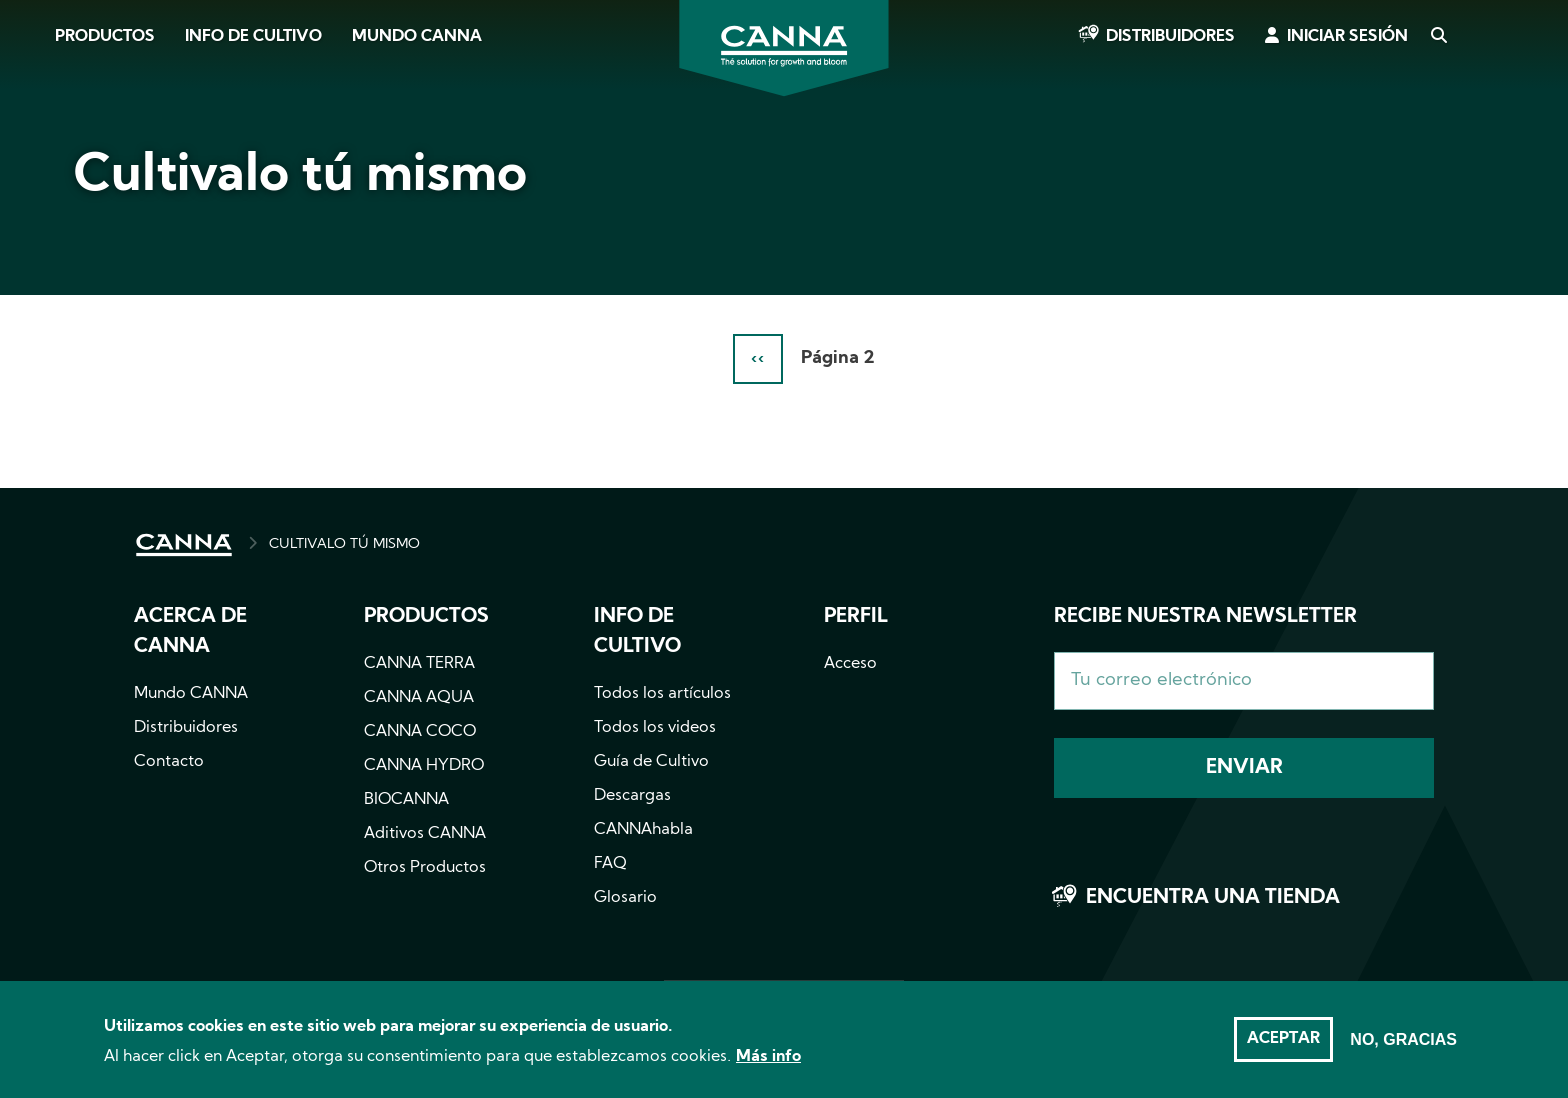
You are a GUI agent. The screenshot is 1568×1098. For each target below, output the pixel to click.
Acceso (850, 664)
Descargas (632, 796)
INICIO (184, 545)
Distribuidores (1170, 37)
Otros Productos (425, 868)
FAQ (610, 864)
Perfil (856, 617)
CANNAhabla (643, 830)
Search (1438, 37)
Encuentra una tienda (1213, 898)
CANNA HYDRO (424, 766)
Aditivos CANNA (425, 834)
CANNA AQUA (419, 698)
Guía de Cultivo (651, 762)
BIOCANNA (406, 800)
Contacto (169, 762)
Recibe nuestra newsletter (1205, 617)
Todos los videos (655, 728)
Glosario (625, 898)
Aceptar (1283, 1048)
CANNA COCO (420, 732)
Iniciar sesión (1347, 37)
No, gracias (1403, 1048)
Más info (768, 1066)
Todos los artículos (662, 694)
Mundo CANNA (417, 37)
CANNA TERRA (419, 664)
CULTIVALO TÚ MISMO (344, 544)
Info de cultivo (253, 37)
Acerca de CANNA (190, 632)
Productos (105, 37)
